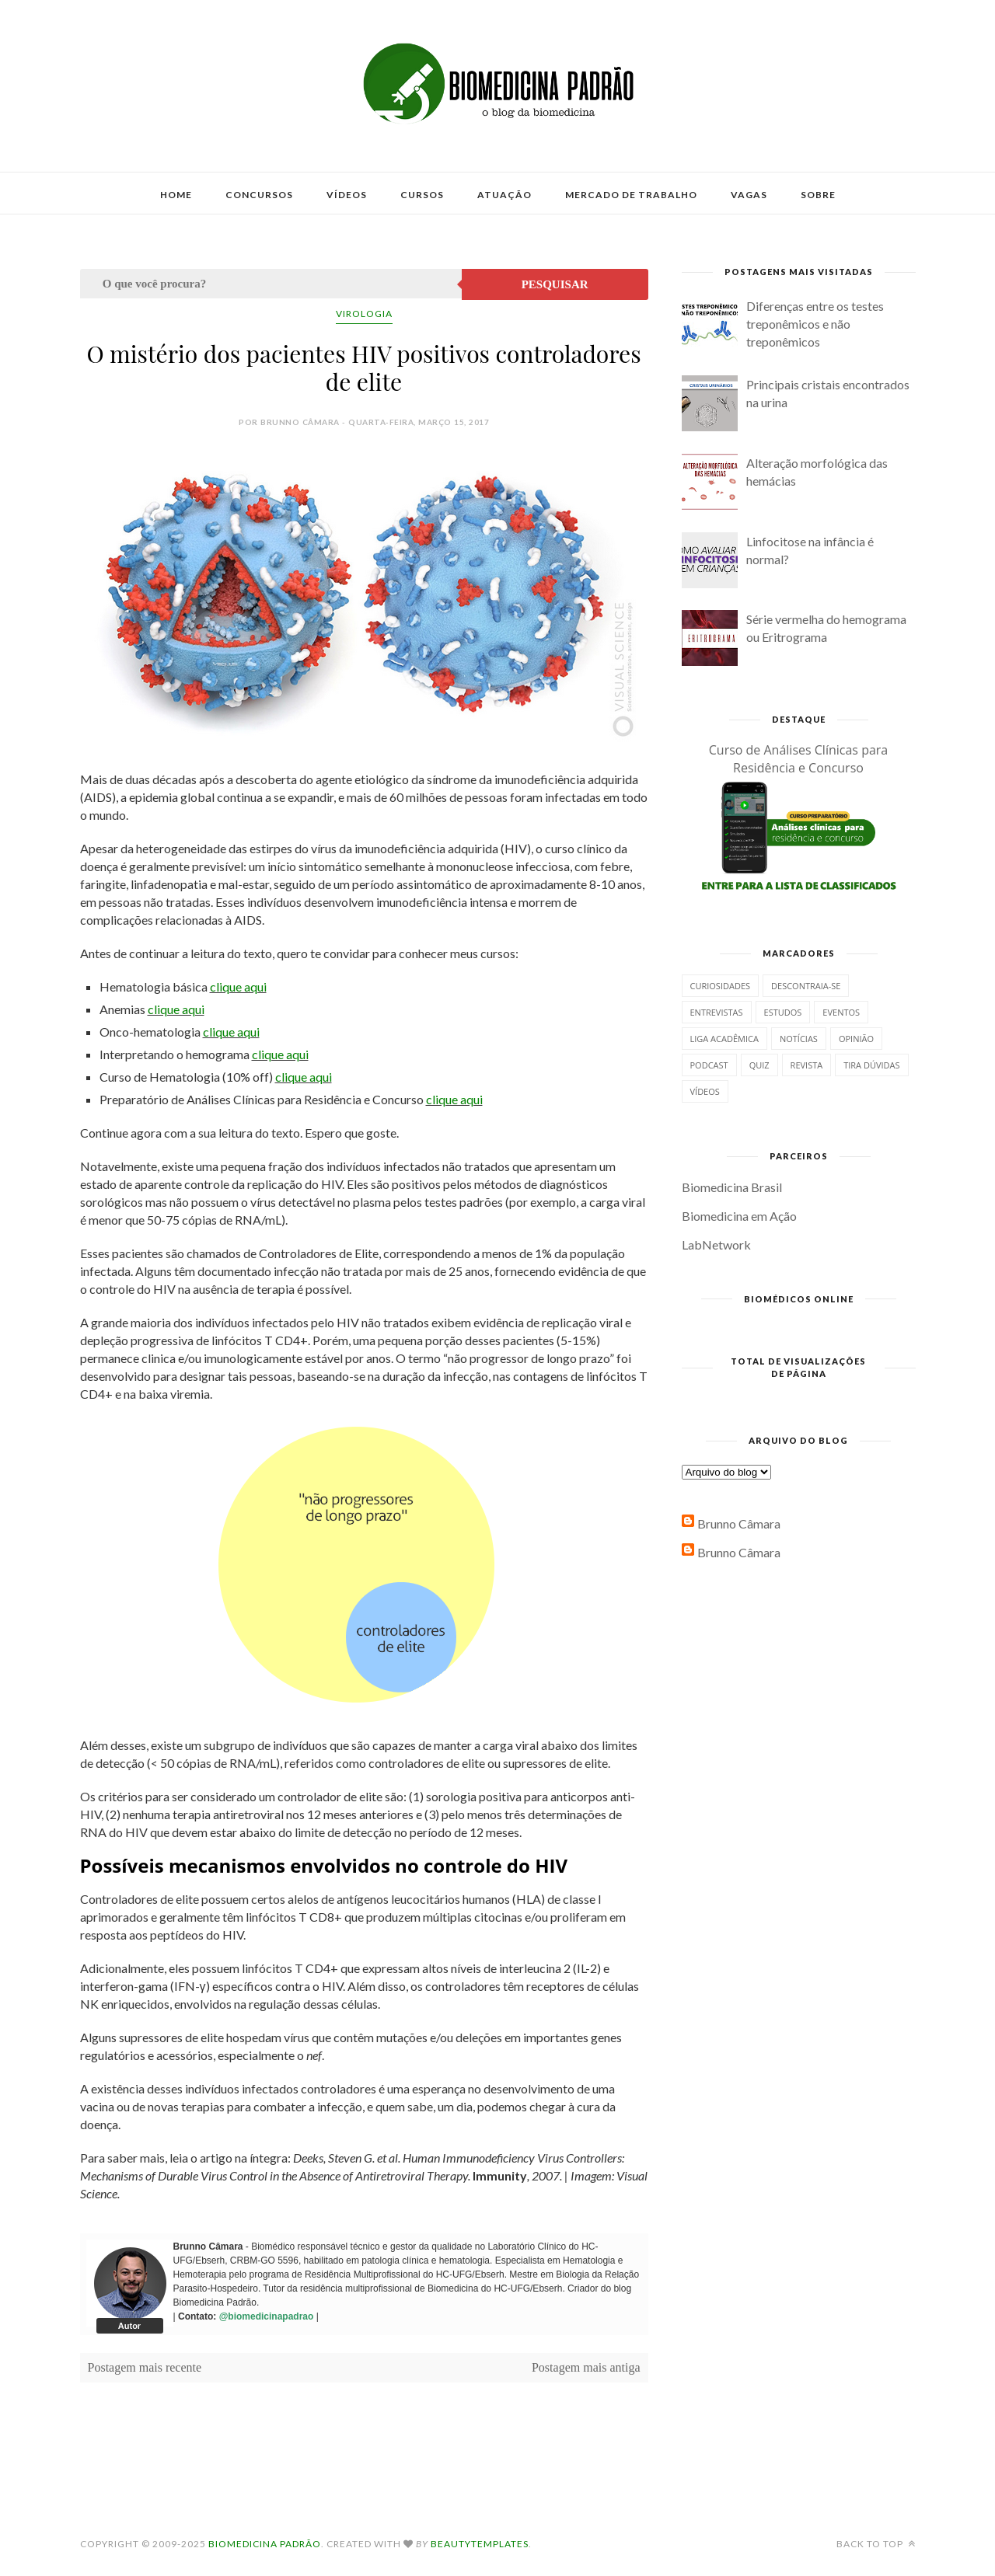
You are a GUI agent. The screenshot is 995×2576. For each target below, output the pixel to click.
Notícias (799, 1038)
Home (176, 194)
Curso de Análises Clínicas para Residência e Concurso (799, 758)
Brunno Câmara (738, 1523)
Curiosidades (720, 986)
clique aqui (238, 986)
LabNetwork (716, 1244)
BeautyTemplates (480, 2544)
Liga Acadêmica (724, 1038)
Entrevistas (716, 1012)
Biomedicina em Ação (739, 1215)
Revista (807, 1065)
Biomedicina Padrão (264, 2544)
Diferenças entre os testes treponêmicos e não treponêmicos (815, 323)
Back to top (876, 2544)
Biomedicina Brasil (732, 1187)
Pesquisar (555, 284)
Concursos (259, 194)
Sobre (818, 194)
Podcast (709, 1065)
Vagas (749, 194)
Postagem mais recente (145, 2367)
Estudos (783, 1012)
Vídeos (346, 194)
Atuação (504, 194)
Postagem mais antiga (586, 2367)
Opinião (856, 1038)
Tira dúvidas (871, 1065)
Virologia (364, 313)
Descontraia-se (805, 986)
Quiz (759, 1065)
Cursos (422, 194)
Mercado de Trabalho (631, 194)
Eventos (841, 1012)
